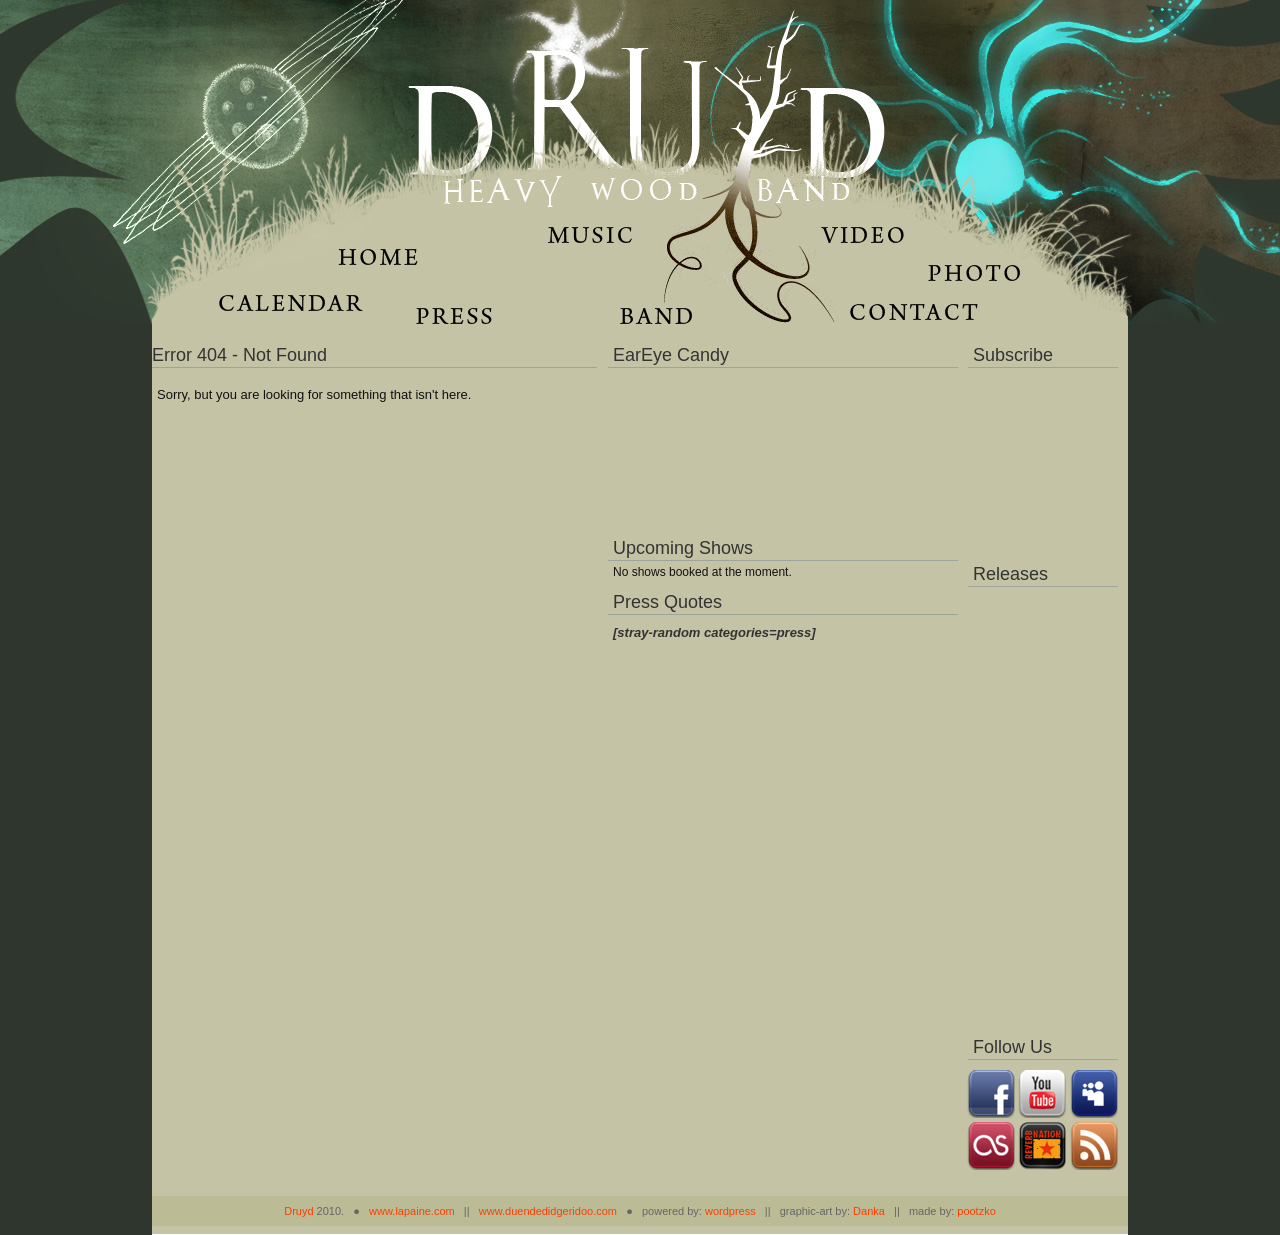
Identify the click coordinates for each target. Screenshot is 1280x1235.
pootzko (976, 1211)
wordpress (730, 1211)
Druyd (298, 1211)
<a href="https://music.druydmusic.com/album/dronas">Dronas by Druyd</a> (1043, 806)
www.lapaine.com (412, 1211)
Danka (869, 1211)
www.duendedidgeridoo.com (548, 1211)
